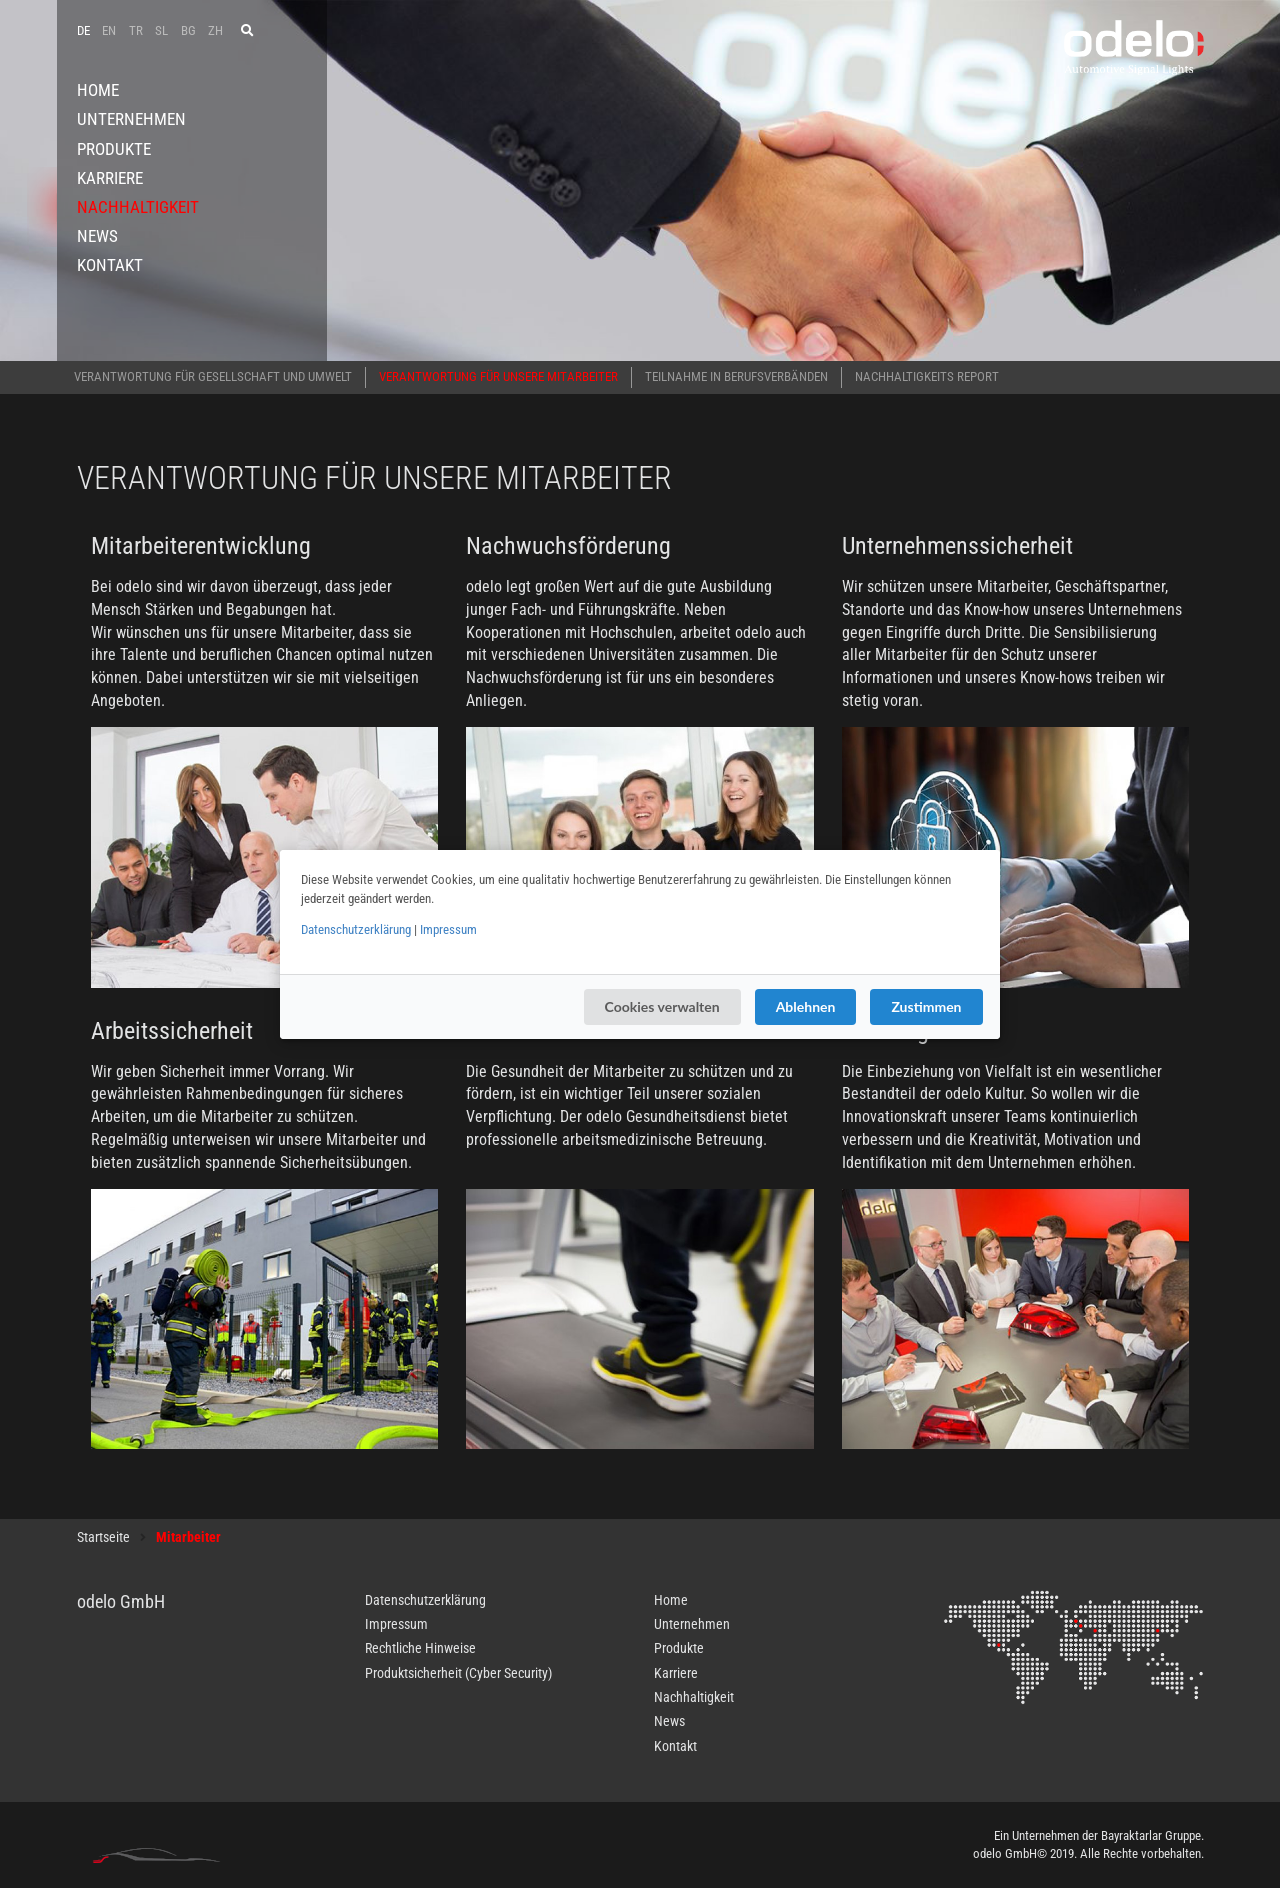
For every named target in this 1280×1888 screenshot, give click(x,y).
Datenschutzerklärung (356, 929)
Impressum (448, 929)
